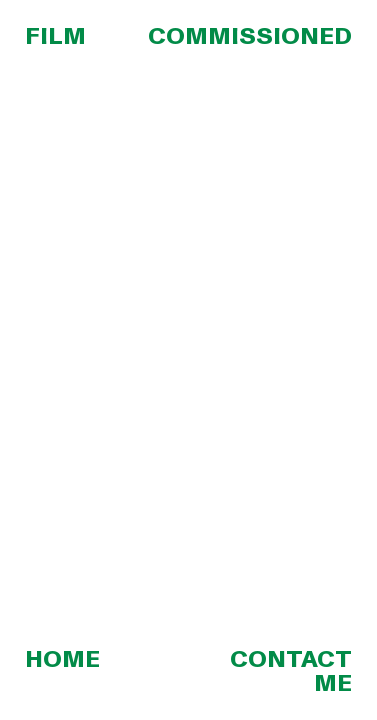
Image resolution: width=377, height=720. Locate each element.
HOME (62, 659)
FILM (55, 36)
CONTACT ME (291, 671)
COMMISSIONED (250, 36)
